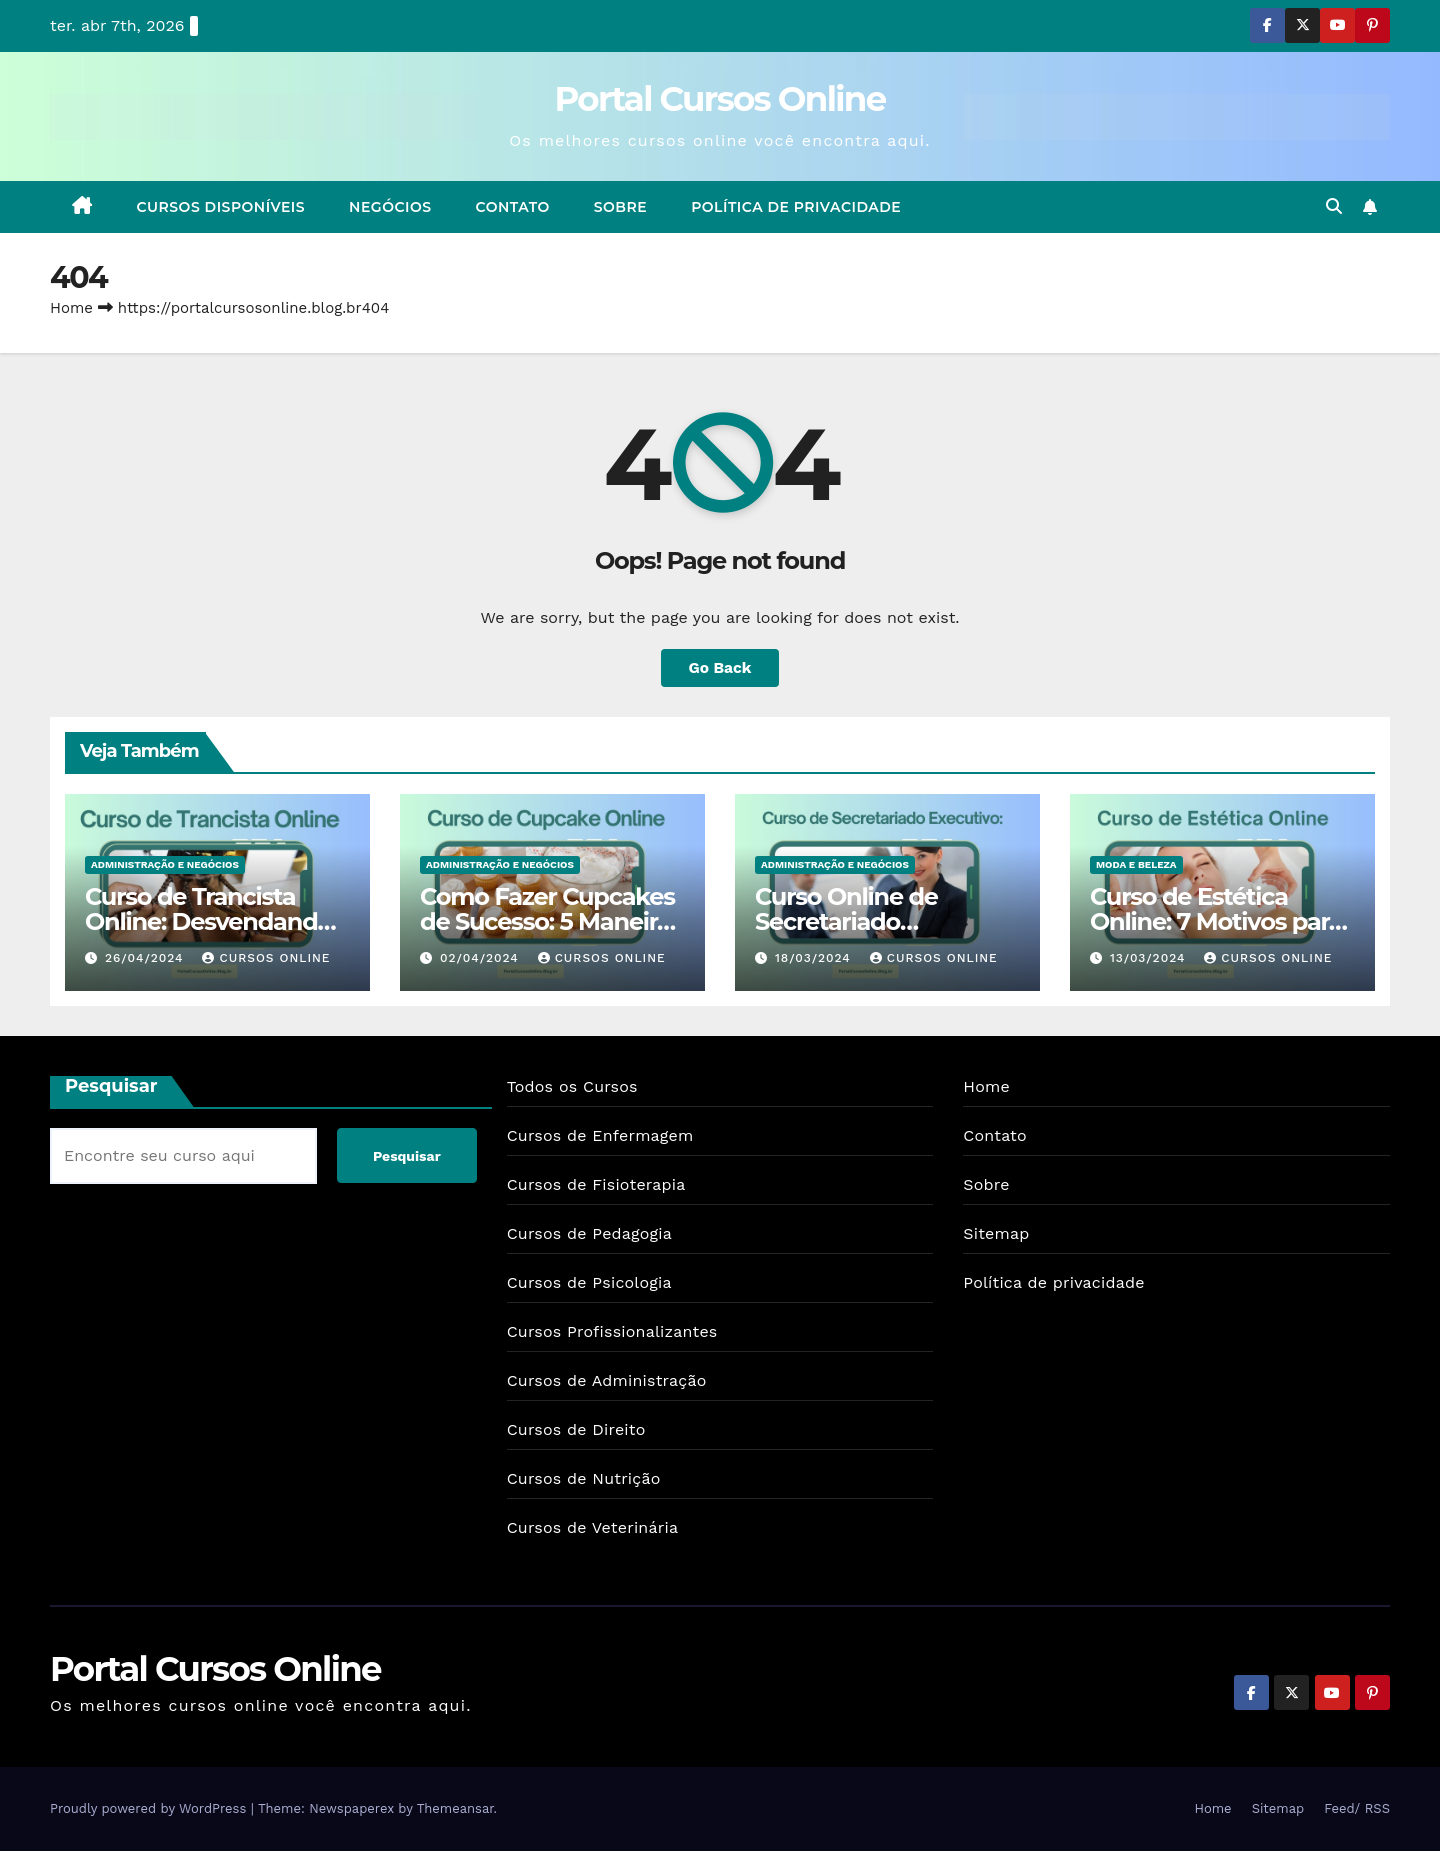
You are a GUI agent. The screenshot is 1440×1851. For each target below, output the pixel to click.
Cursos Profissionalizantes (612, 1331)
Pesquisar (111, 1086)
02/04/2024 (482, 958)
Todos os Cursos (572, 1086)
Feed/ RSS (1357, 1808)
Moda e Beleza (1136, 864)
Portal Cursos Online (720, 99)
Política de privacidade (796, 207)
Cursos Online (266, 958)
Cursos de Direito (576, 1429)
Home (71, 308)
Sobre (620, 207)
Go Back (720, 667)
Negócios (390, 207)
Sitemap (996, 1233)
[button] (1334, 206)
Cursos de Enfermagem (600, 1135)
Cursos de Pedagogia (589, 1233)
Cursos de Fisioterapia (596, 1184)
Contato (513, 207)
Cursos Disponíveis (221, 207)
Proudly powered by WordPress (150, 1808)
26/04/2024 (147, 958)
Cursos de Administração (607, 1380)
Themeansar (455, 1808)
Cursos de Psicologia (589, 1282)
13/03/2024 (1150, 958)
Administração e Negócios (165, 864)
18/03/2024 (815, 958)
